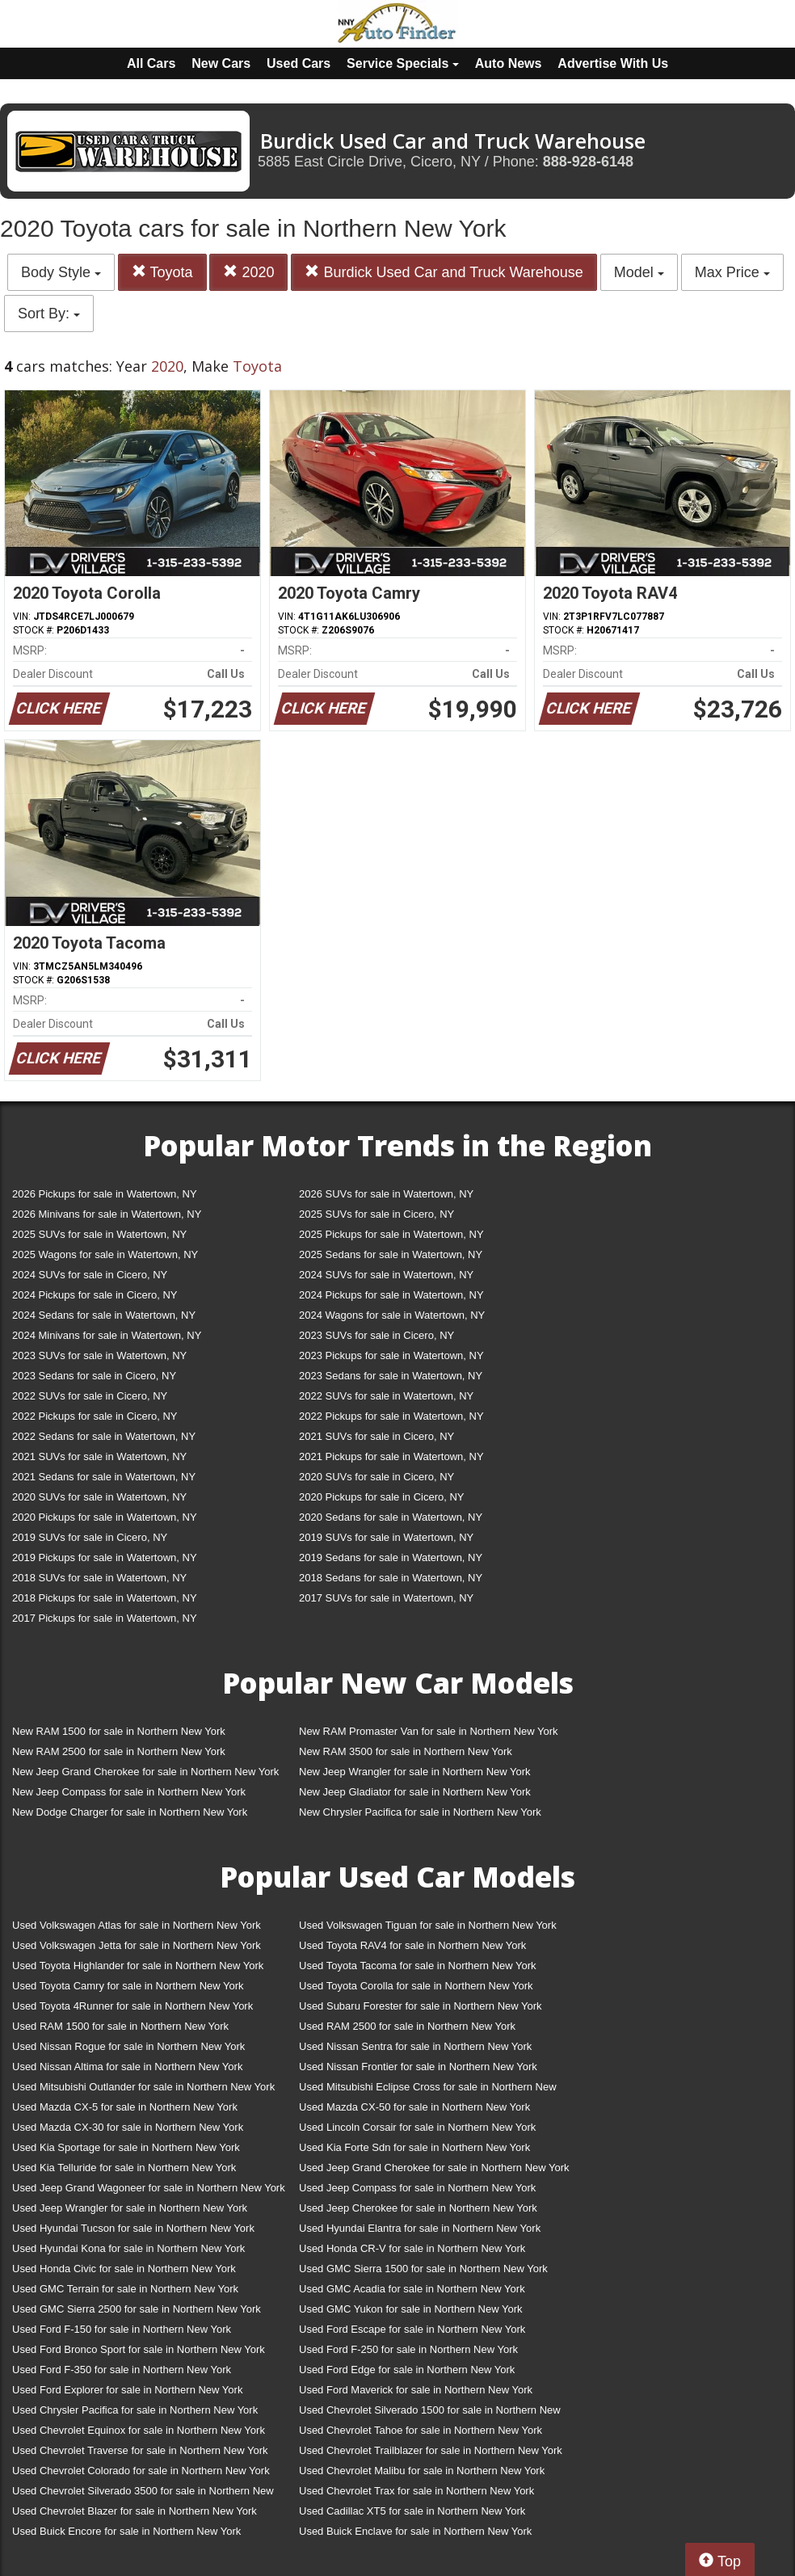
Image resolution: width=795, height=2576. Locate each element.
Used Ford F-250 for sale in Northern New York (408, 2349)
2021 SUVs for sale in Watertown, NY (99, 1456)
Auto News (508, 63)
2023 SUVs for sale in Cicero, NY (376, 1335)
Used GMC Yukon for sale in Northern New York (411, 2309)
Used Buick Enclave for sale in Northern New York (415, 2531)
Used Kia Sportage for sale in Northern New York (126, 2147)
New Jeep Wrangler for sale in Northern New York (415, 1772)
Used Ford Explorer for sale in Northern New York (127, 2390)
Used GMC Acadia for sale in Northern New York (412, 2289)
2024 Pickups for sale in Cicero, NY (94, 1295)
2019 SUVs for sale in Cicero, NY (89, 1537)
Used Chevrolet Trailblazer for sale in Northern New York (430, 2450)
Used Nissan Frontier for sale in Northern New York (418, 2066)
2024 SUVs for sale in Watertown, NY (386, 1275)
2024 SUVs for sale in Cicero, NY (89, 1275)
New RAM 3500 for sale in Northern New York (405, 1751)
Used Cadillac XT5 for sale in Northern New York (412, 2511)
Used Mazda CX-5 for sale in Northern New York (125, 2107)
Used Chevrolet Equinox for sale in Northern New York (138, 2430)
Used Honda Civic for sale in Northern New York (124, 2268)
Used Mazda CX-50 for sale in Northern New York (414, 2107)
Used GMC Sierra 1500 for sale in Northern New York (423, 2268)
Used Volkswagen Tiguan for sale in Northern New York (428, 1925)
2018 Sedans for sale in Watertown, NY (390, 1578)
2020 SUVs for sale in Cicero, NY (376, 1477)
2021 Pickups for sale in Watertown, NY (391, 1456)
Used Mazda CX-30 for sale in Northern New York (127, 2127)
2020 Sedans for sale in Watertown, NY (390, 1517)
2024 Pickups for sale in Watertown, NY (391, 1295)
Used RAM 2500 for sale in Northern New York (407, 2026)
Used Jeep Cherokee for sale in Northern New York (418, 2208)
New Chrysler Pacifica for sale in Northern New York (420, 1812)
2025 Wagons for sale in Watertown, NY (105, 1254)
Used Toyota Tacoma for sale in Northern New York (417, 1965)
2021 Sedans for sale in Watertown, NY (104, 1477)
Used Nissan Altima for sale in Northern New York (127, 2066)
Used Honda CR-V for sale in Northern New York (412, 2248)
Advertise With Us (612, 63)
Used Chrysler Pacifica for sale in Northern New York (135, 2410)
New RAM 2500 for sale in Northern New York (118, 1751)
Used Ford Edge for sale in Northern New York (407, 2369)
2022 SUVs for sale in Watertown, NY (386, 1396)
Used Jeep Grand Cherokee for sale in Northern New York (434, 2167)
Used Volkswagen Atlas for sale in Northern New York (136, 1925)
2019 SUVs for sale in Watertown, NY (386, 1537)
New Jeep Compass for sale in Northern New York (129, 1792)
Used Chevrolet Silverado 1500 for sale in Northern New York (430, 2413)
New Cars (220, 63)
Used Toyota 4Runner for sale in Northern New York (132, 2006)
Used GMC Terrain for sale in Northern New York (125, 2289)
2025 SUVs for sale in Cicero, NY (376, 1214)
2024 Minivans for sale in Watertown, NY (106, 1335)
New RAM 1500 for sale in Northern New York (118, 1731)
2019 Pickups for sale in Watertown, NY (104, 1557)
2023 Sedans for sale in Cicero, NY (94, 1376)
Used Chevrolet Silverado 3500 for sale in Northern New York (143, 2494)
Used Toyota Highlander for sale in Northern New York (137, 1965)
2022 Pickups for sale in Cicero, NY (94, 1416)
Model (639, 272)
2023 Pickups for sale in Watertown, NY (391, 1355)
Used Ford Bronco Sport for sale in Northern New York (138, 2349)
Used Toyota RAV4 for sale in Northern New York (412, 1945)
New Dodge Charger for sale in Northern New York (129, 1812)
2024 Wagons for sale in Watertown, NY (392, 1315)
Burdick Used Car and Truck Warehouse (444, 271)
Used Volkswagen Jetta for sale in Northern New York (136, 1945)
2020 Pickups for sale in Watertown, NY (104, 1517)
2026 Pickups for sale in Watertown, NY (104, 1194)
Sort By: (49, 313)
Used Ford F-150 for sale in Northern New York (121, 2329)
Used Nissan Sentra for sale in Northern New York (415, 2046)
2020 (248, 271)
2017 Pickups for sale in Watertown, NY (104, 1618)
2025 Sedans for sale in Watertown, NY (390, 1254)
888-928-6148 (588, 162)
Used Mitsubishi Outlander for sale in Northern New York (143, 2087)
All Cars (151, 63)
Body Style (61, 272)
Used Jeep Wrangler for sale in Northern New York (129, 2208)
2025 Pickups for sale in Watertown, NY (391, 1234)
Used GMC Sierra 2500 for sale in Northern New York (136, 2309)
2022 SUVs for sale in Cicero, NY (89, 1396)
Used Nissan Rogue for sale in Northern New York (128, 2046)
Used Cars (298, 63)
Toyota (162, 271)
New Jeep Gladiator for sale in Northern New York (415, 1792)
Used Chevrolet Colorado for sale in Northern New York (141, 2470)
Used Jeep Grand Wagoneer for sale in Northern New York (148, 2188)
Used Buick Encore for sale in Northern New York (126, 2531)
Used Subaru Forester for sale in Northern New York (420, 2006)
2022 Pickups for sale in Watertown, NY (391, 1416)
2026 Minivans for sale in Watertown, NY (106, 1214)
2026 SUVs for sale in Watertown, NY (386, 1194)
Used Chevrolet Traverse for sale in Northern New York (139, 2450)
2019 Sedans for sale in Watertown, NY (390, 1557)
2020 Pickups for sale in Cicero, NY (381, 1497)
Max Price (732, 272)
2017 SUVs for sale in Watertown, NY (386, 1598)
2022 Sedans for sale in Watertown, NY (104, 1436)
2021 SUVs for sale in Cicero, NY (376, 1436)
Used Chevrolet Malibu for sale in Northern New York (422, 2470)
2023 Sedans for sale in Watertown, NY (390, 1376)
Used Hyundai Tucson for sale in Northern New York (133, 2228)
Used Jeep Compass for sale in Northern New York (417, 2188)
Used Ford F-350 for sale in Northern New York (121, 2369)
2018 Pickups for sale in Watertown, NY (104, 1598)
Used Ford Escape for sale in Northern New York (412, 2329)
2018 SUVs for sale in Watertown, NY (99, 1578)
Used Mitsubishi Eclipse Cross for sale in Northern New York (428, 2090)
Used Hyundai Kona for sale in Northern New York (128, 2248)
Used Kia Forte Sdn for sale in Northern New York (414, 2147)
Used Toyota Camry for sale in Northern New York (128, 1986)
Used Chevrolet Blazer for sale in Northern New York (134, 2511)
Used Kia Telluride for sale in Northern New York (124, 2167)
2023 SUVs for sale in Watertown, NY (99, 1355)
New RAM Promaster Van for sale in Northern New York (428, 1731)
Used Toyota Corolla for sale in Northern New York (416, 1986)
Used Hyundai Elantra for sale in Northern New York (420, 2228)
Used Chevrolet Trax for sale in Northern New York (416, 2491)
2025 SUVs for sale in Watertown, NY (99, 1234)
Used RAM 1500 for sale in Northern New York (120, 2026)
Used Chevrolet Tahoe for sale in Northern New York (420, 2430)
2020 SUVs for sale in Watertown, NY (99, 1497)
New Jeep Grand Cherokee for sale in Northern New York (145, 1772)
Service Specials (403, 63)
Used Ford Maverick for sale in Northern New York (415, 2390)
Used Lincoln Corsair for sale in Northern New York (417, 2127)
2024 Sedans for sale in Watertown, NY (104, 1315)
